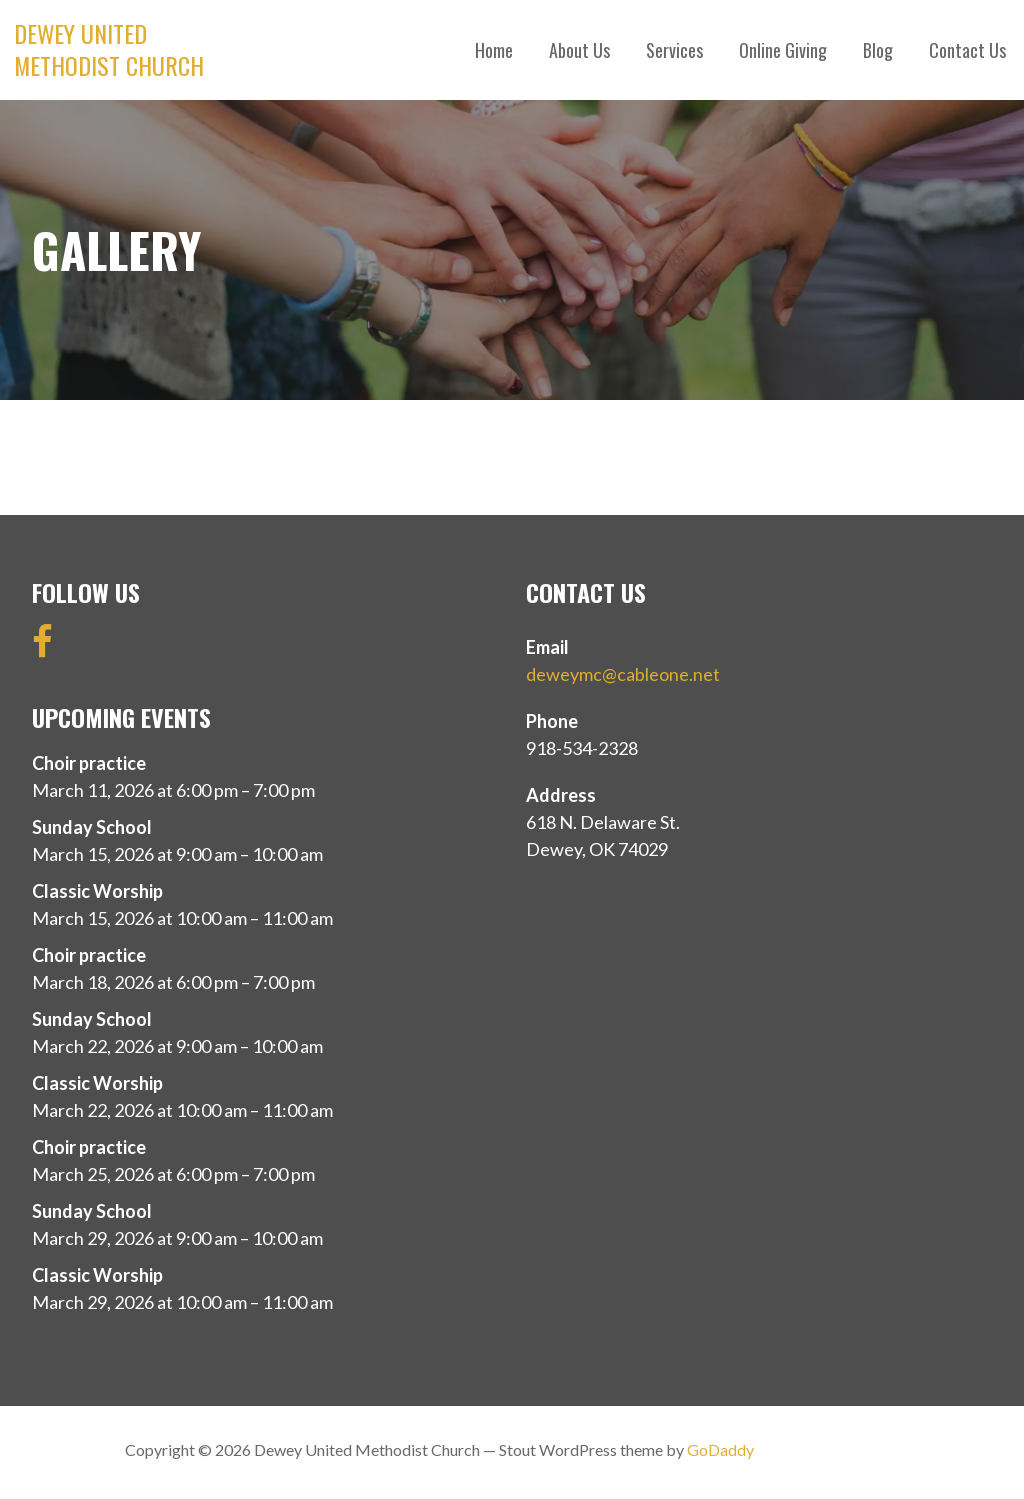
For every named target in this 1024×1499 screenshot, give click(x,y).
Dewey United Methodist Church (109, 49)
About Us (579, 50)
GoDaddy (720, 1449)
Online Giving (783, 50)
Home (494, 50)
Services (674, 50)
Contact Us (967, 50)
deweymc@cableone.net (623, 674)
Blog (878, 50)
